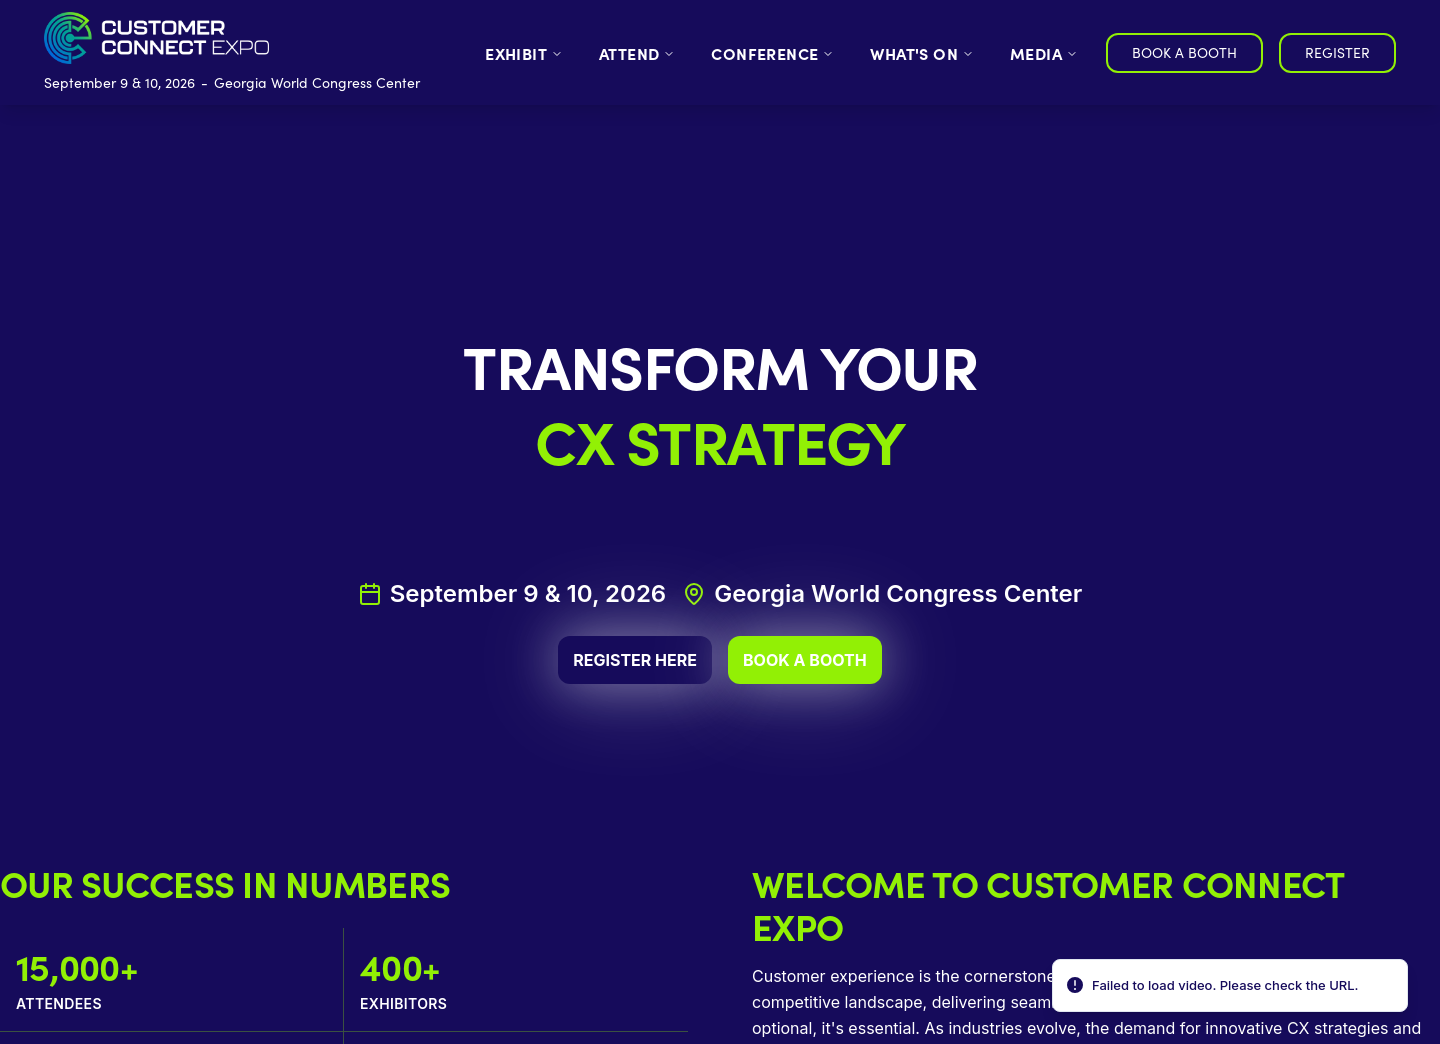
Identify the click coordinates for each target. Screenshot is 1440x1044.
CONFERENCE (772, 53)
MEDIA (1044, 53)
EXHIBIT (524, 53)
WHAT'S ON (922, 53)
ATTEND (637, 53)
